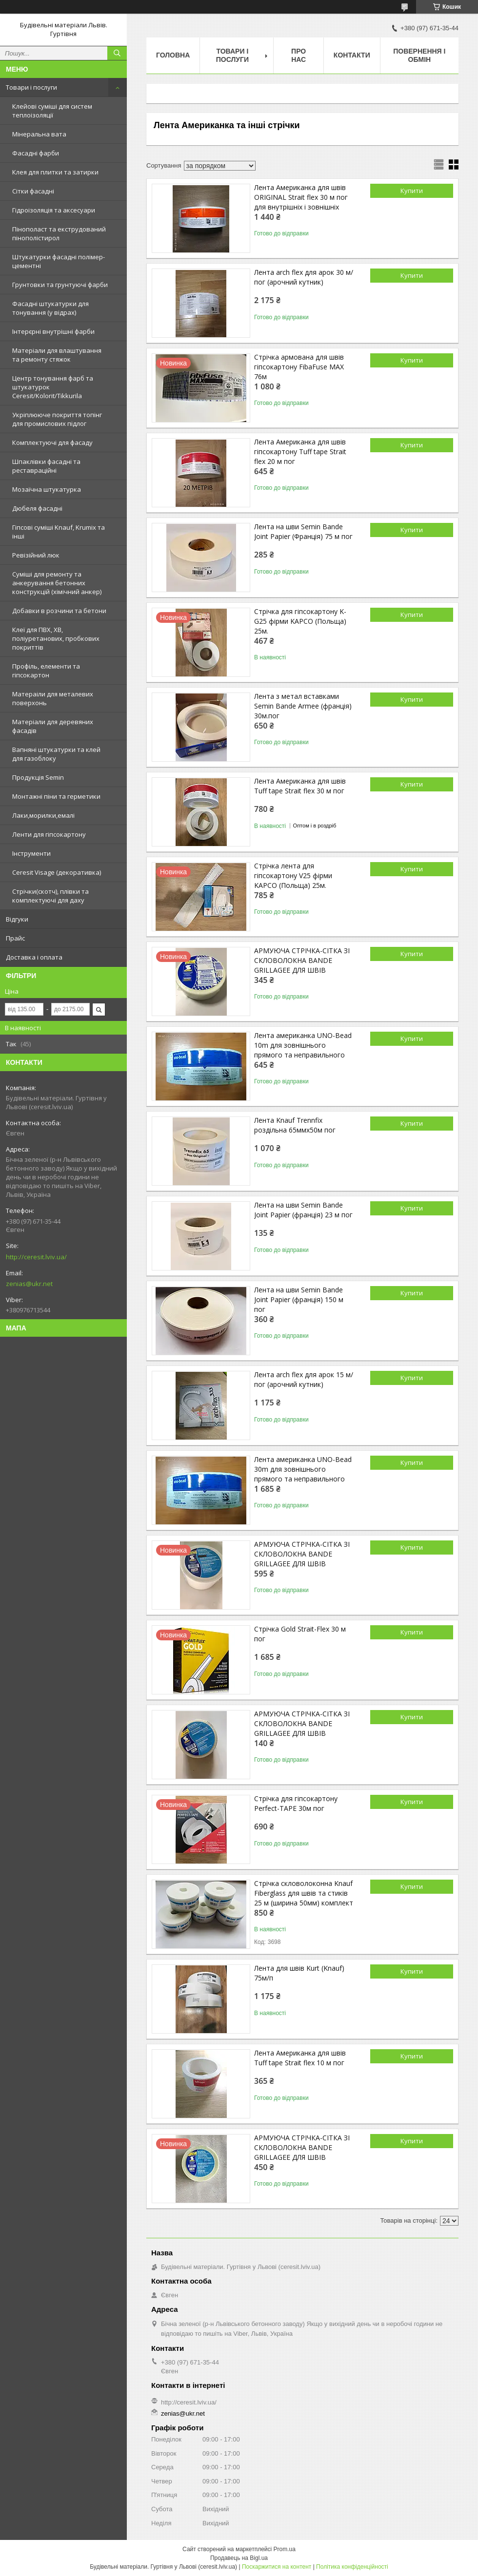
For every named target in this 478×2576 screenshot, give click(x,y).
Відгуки (17, 919)
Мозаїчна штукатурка (46, 489)
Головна (173, 55)
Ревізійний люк (36, 555)
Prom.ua (285, 2549)
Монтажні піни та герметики (56, 796)
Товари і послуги (31, 87)
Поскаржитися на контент (276, 2566)
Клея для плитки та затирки (55, 172)
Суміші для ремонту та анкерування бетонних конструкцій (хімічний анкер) (56, 583)
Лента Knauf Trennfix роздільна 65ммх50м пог (295, 1124)
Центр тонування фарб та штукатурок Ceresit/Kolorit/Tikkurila (52, 387)
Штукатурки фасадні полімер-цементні (58, 261)
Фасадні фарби (35, 153)
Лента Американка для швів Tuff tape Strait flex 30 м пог (300, 785)
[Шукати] (117, 53)
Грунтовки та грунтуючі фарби (60, 284)
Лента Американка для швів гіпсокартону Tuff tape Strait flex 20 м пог (300, 451)
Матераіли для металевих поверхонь (52, 698)
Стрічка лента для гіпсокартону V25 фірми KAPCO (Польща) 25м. (293, 875)
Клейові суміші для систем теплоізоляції (52, 110)
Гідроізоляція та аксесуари (53, 210)
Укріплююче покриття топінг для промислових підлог (57, 419)
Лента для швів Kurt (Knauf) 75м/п (299, 1972)
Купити (411, 190)
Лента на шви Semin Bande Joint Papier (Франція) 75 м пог (303, 531)
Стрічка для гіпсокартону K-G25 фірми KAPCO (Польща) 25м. (300, 621)
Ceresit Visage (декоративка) (56, 872)
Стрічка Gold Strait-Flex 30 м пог (300, 1633)
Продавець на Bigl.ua (239, 2558)
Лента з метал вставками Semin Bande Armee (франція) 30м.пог (303, 706)
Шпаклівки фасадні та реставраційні (46, 466)
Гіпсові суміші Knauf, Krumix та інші (58, 531)
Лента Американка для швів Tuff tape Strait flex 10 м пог (300, 2057)
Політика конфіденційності (352, 2566)
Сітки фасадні (33, 191)
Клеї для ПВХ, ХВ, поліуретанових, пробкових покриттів (56, 638)
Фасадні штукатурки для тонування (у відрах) (50, 308)
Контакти (352, 55)
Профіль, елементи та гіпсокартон (46, 670)
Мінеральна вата (39, 134)
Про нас (298, 55)
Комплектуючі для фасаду (52, 442)
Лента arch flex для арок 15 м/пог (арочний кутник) (303, 1379)
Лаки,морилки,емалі (43, 815)
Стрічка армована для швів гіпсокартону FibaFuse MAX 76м (299, 366)
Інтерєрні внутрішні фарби (53, 331)
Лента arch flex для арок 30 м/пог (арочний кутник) (303, 277)
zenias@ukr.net (29, 1283)
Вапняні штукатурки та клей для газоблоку (56, 754)
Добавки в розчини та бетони (59, 610)
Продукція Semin (38, 777)
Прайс (15, 938)
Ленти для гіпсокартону (49, 834)
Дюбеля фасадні (37, 508)
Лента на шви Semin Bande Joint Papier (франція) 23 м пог (303, 1209)
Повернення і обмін (419, 55)
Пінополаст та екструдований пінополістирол (59, 233)
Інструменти (31, 853)
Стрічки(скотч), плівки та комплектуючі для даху (50, 895)
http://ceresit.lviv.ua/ (36, 1256)
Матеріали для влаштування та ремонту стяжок (56, 355)
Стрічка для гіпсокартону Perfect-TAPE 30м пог (296, 1803)
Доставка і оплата (34, 957)
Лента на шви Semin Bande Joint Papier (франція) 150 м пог (298, 1299)
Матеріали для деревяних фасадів (52, 726)
